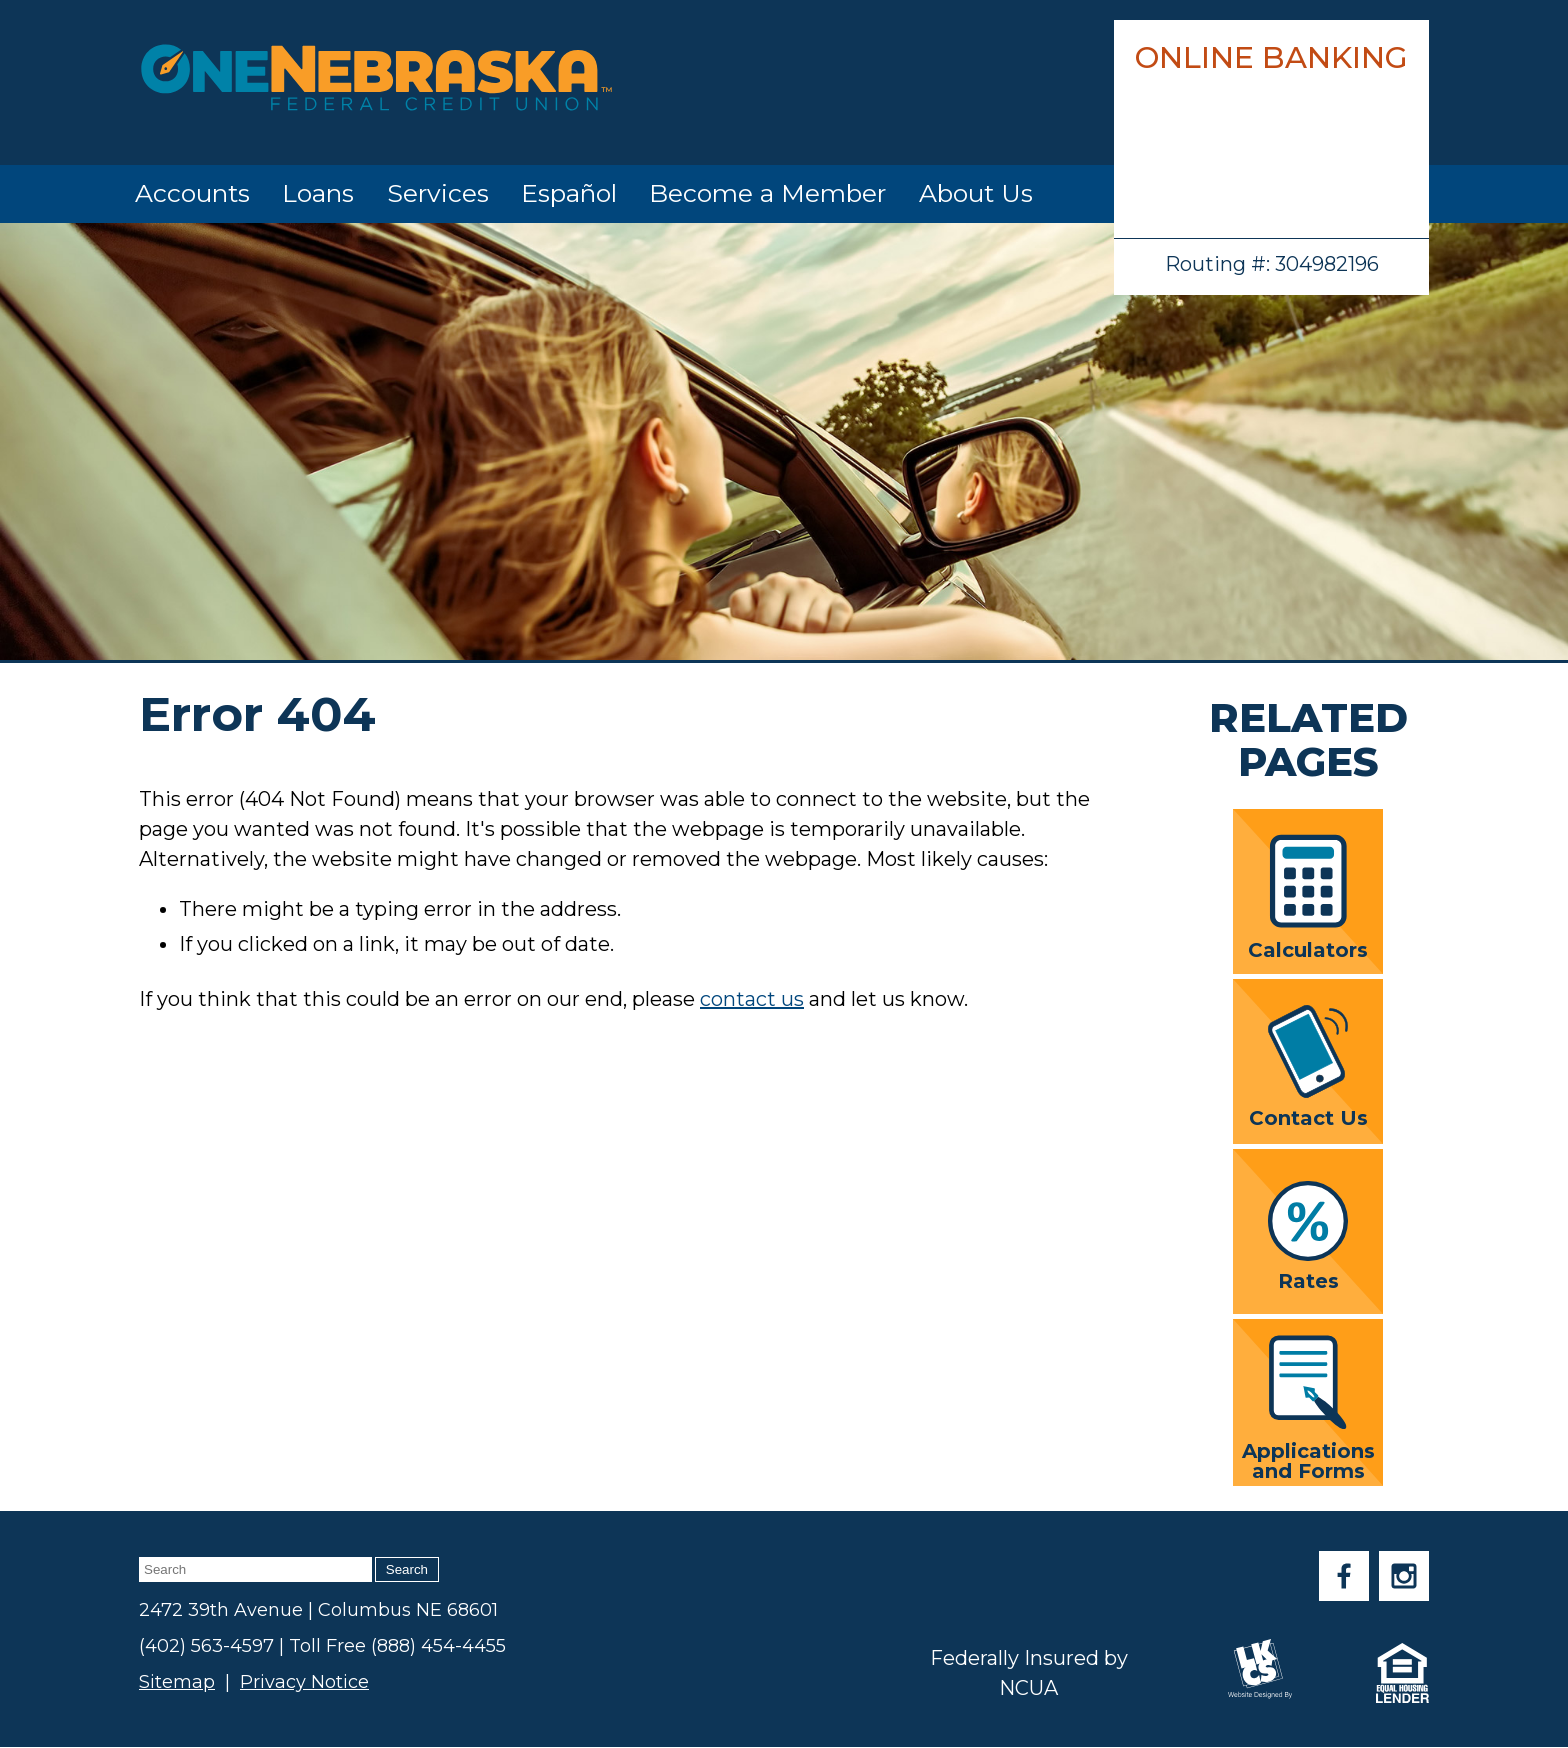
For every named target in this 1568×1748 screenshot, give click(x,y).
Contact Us (1308, 1066)
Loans (318, 193)
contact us (752, 999)
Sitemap (177, 1682)
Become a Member (767, 193)
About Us (976, 193)
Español (569, 193)
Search (407, 1569)
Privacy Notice (304, 1682)
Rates (1308, 1236)
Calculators (1308, 896)
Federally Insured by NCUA (1029, 1673)
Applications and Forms (1308, 1407)
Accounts (192, 193)
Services (438, 193)
